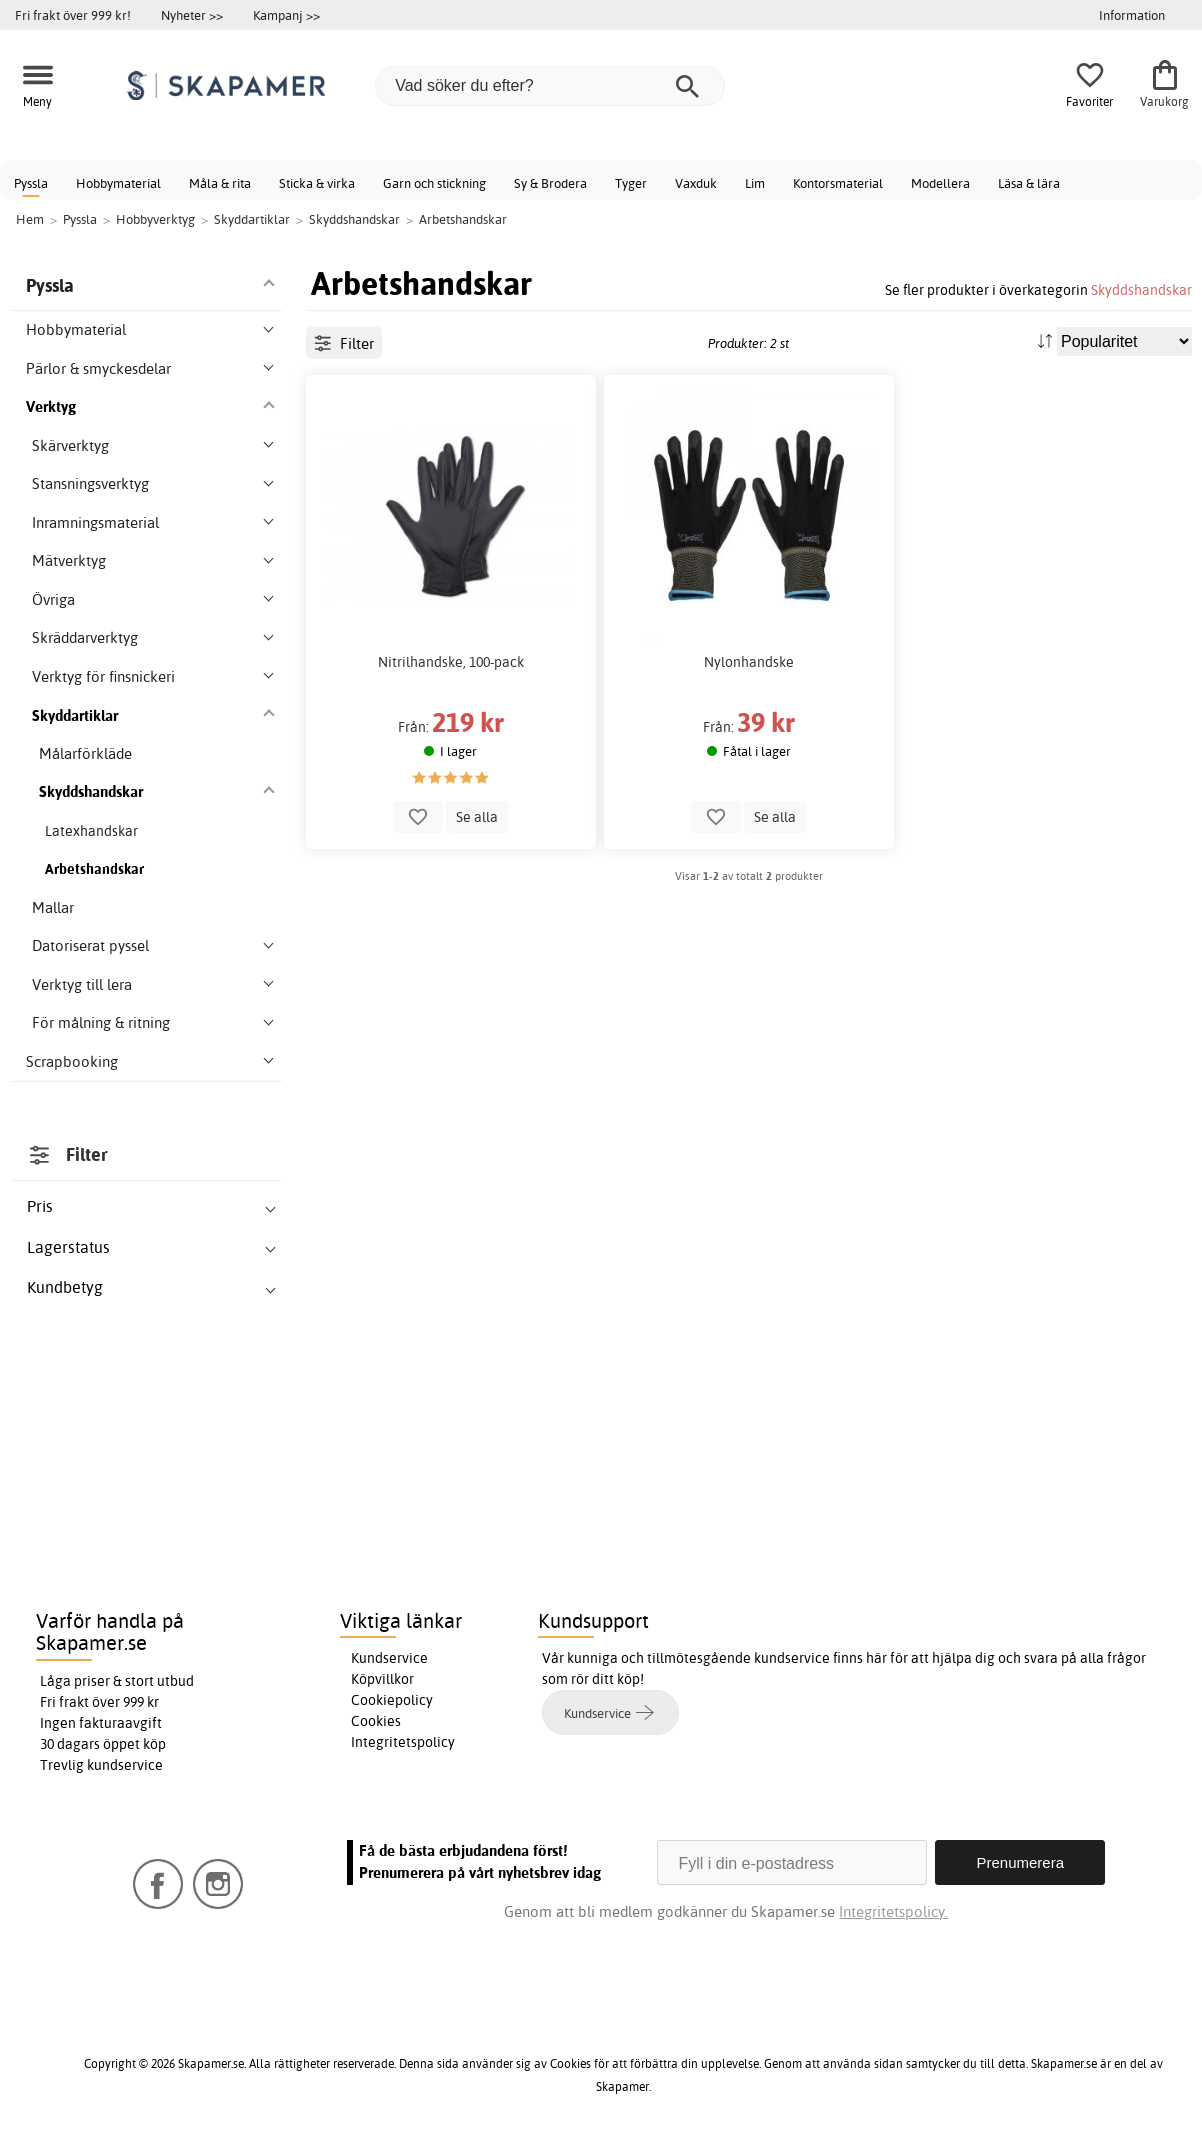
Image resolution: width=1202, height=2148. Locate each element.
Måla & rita (220, 183)
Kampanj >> (286, 15)
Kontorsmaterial (838, 183)
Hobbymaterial (118, 183)
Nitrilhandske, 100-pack (451, 662)
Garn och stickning (434, 183)
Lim (755, 183)
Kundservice (389, 1658)
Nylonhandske (749, 662)
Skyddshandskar (1141, 289)
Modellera (940, 183)
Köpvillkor (382, 1679)
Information (1132, 15)
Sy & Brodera (550, 183)
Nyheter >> (192, 15)
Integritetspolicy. (893, 1911)
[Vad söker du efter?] (550, 86)
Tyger (631, 183)
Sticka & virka (317, 183)
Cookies (376, 1721)
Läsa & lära (1029, 183)
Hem (30, 219)
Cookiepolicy (392, 1700)
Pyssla (31, 183)
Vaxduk (696, 183)
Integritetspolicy (403, 1742)
